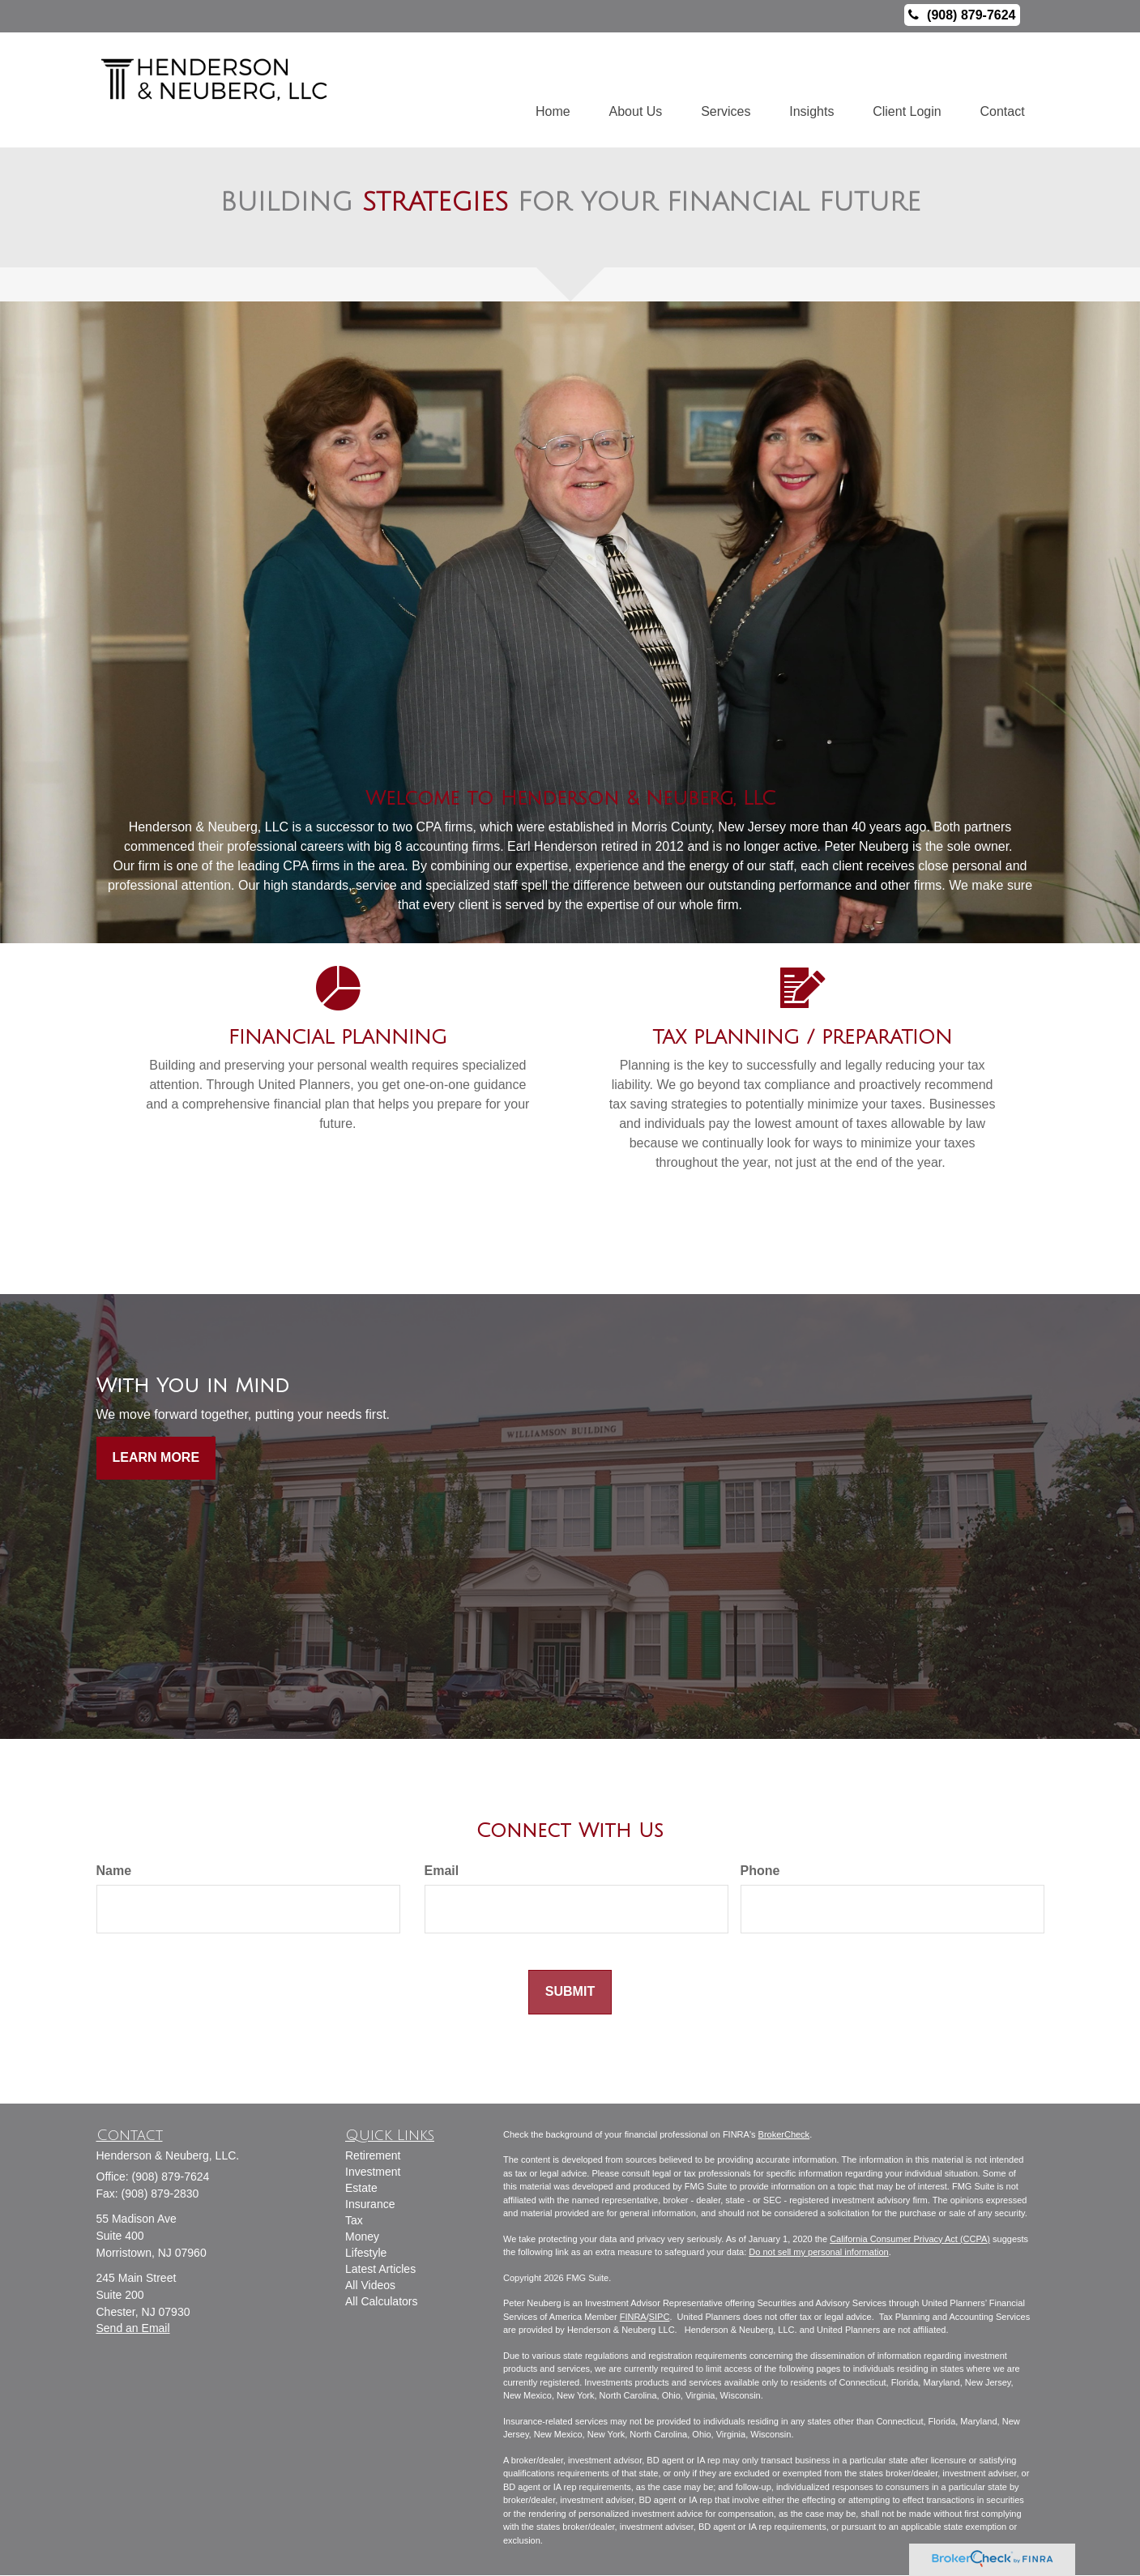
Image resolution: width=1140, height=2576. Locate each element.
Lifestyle (365, 2253)
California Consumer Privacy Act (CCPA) (910, 2239)
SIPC (659, 2317)
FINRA (633, 2317)
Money (362, 2237)
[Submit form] (570, 1993)
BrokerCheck (784, 2134)
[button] (628, 90)
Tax (354, 2221)
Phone (760, 1871)
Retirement (372, 2156)
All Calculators (381, 2302)
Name (114, 1871)
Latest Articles (380, 2269)
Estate (361, 2188)
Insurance (370, 2204)
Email (442, 1871)
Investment (372, 2172)
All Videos (370, 2285)
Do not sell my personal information (818, 2253)
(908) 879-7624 (961, 15)
